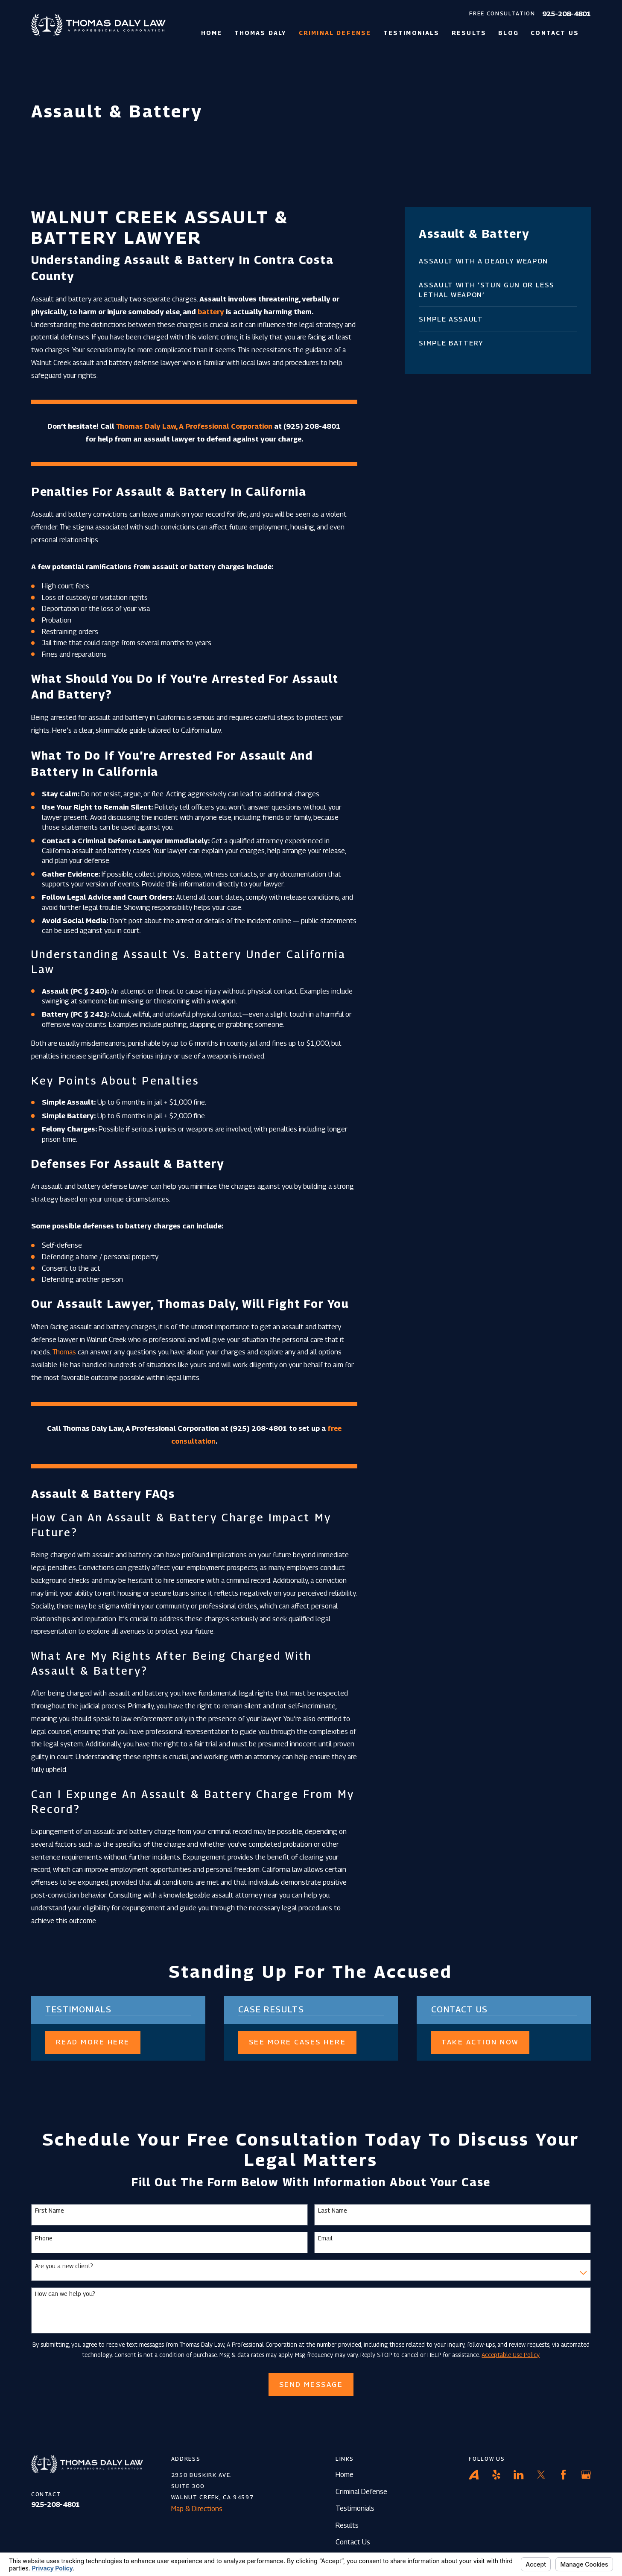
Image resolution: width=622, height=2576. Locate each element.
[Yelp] (496, 2475)
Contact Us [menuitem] (555, 32)
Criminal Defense (361, 2491)
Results (347, 2525)
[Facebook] (563, 2475)
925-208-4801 (566, 13)
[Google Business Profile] (586, 2475)
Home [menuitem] (211, 32)
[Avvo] (474, 2475)
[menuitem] (498, 261)
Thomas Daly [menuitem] (260, 32)
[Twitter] (541, 2475)
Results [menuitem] (469, 32)
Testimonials (355, 2508)
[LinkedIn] (518, 2475)
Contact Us (353, 2542)
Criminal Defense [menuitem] (335, 32)
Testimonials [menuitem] (411, 32)
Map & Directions (196, 2508)
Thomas (64, 1352)
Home (344, 2474)
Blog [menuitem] (508, 32)
